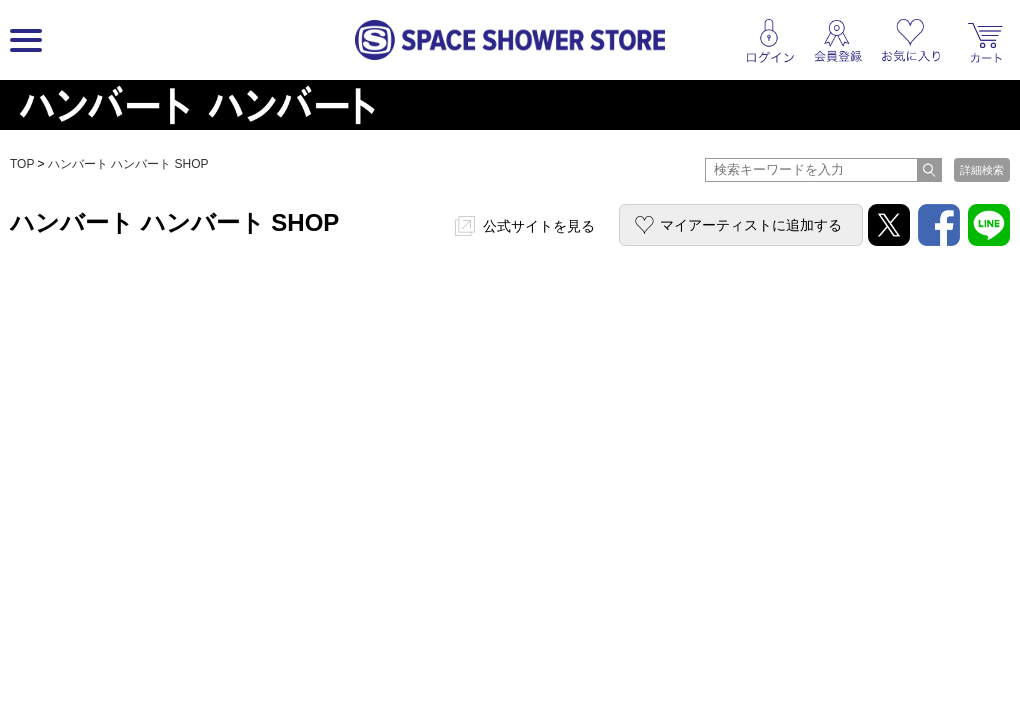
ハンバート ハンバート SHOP (128, 164)
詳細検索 (982, 170)
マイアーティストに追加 (751, 225)
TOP (22, 164)
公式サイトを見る (539, 226)
